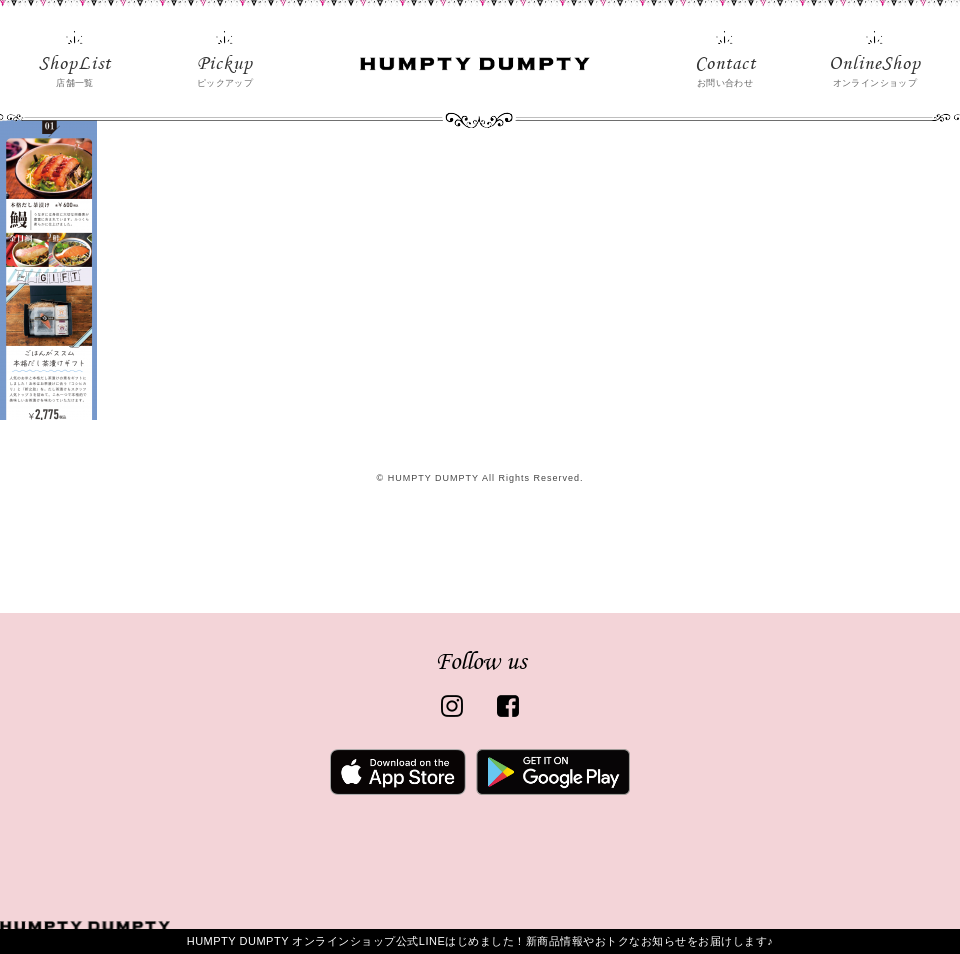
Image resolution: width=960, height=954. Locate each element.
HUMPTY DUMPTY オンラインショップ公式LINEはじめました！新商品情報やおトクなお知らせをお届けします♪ (480, 941)
